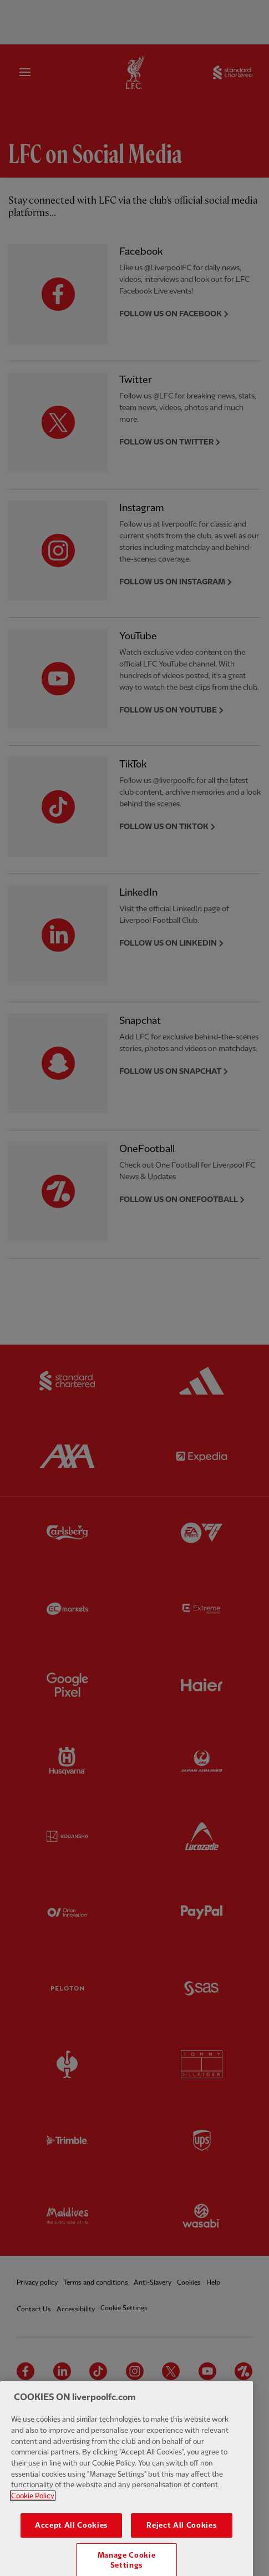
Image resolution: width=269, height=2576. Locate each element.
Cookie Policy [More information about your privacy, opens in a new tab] (32, 2517)
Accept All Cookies (71, 2546)
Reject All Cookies (181, 2546)
